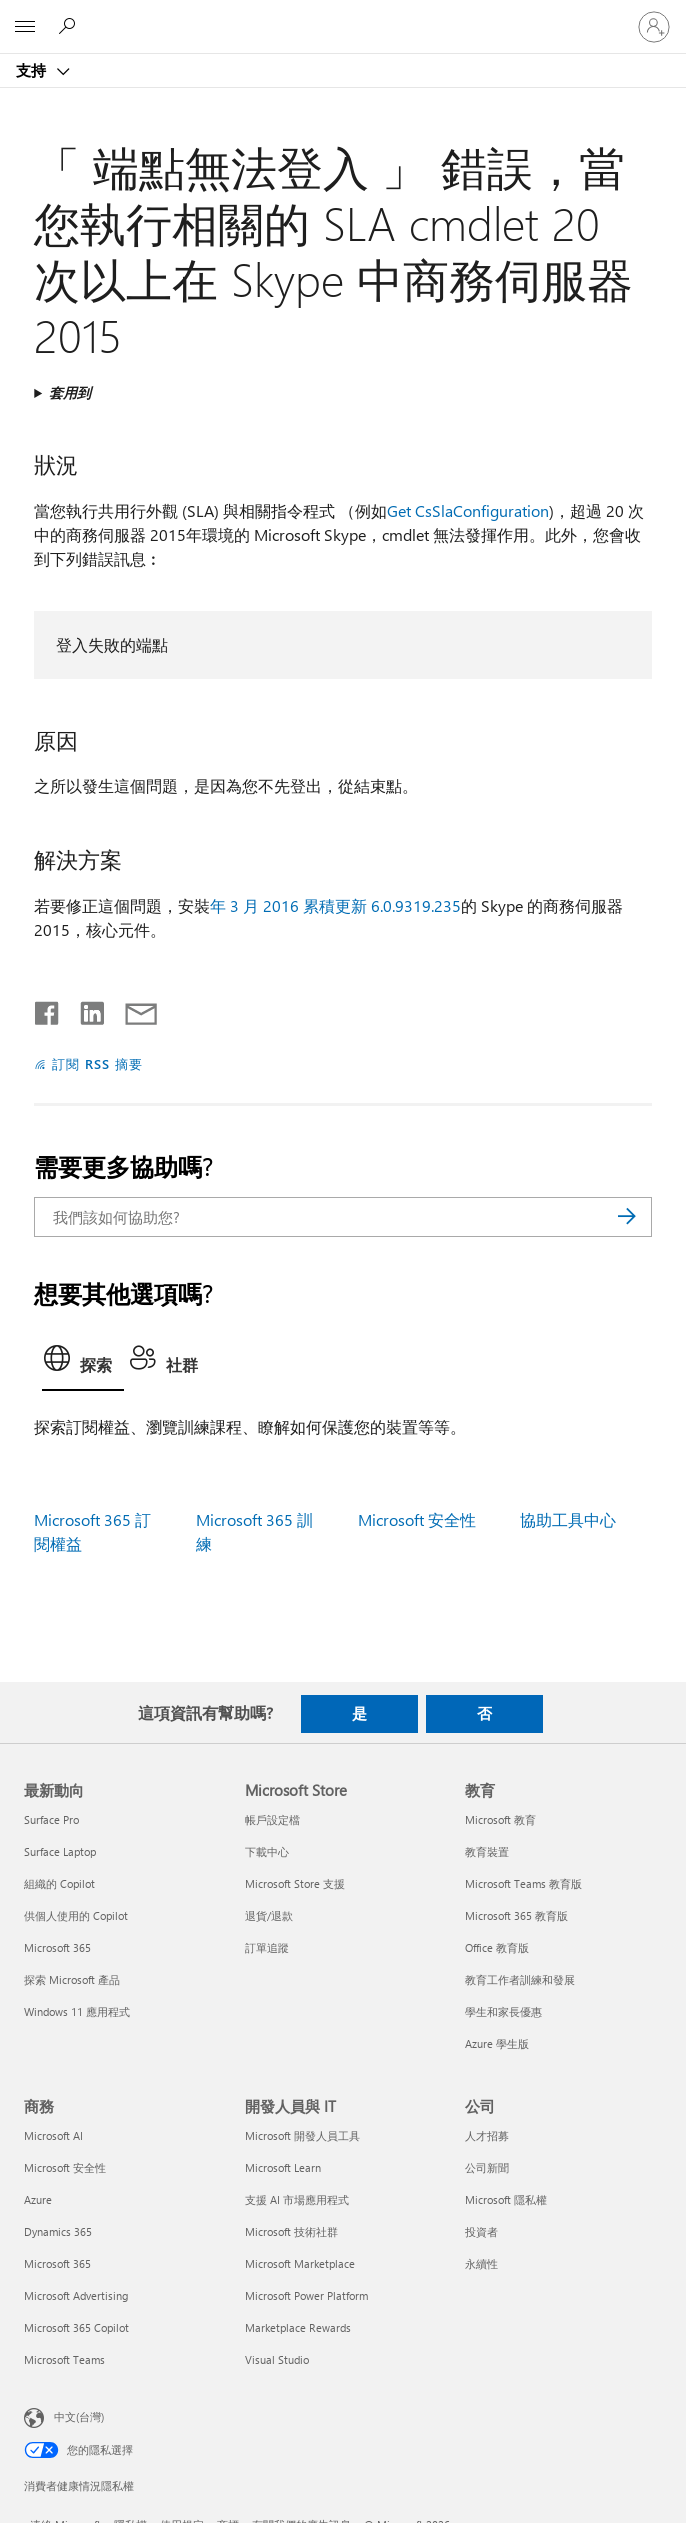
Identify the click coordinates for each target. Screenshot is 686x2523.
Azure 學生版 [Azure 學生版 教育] (497, 2043)
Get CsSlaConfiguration (468, 510)
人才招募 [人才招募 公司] (487, 2135)
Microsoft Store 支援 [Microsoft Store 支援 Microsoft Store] (295, 1883)
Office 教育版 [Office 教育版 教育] (497, 1947)
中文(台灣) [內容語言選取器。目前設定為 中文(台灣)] (79, 2416)
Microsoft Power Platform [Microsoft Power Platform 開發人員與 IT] (306, 2295)
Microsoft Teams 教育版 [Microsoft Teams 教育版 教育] (523, 1883)
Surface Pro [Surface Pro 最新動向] (51, 1819)
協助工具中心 (568, 1519)
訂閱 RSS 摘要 (97, 1063)
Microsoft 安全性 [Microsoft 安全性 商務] (65, 2167)
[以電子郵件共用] (132, 1009)
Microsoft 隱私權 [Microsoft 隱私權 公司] (506, 2199)
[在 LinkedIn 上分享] (84, 1009)
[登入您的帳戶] (654, 27)
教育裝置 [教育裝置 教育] (487, 1851)
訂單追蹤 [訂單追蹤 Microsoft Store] (267, 1947)
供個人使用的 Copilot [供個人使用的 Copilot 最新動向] (76, 1915)
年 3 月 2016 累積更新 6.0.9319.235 (335, 905)
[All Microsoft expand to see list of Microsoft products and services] (25, 27)
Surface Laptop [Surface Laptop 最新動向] (60, 1851)
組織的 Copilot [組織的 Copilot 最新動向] (59, 1883)
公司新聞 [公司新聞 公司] (487, 2167)
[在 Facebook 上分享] (48, 1009)
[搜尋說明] (70, 26)
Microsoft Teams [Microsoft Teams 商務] (64, 2359)
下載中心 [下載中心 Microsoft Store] (267, 1851)
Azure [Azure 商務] (38, 2199)
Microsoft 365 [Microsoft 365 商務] (57, 2263)
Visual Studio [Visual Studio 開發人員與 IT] (277, 2359)
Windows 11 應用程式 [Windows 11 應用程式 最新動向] (77, 2011)
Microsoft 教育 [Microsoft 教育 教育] (500, 1819)
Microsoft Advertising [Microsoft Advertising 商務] (76, 2295)
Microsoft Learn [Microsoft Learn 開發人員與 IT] (283, 2167)
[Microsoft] (342, 15)
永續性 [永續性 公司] (481, 2263)
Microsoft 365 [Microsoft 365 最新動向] (57, 1947)
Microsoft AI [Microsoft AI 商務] (53, 2135)
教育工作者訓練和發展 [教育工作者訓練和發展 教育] (520, 1979)
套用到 (70, 392)
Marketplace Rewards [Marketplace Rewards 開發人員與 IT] (298, 2327)
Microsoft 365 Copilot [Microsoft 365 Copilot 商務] (76, 2327)
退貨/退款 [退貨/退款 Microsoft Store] (269, 1915)
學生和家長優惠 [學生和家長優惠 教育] (503, 2011)
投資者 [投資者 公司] (481, 2231)
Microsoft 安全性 (417, 1519)
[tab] (83, 1364)
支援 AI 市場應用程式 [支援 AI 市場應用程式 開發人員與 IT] (297, 2199)
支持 (33, 70)
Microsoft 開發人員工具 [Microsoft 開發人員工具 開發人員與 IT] (302, 2135)
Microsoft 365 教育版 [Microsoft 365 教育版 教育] (516, 1915)
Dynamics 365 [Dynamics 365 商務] (58, 2231)
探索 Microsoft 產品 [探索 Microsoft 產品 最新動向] (72, 1979)
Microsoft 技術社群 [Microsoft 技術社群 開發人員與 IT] (291, 2231)
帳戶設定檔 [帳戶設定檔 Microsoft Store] (272, 1819)
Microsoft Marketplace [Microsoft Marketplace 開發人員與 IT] (300, 2263)
